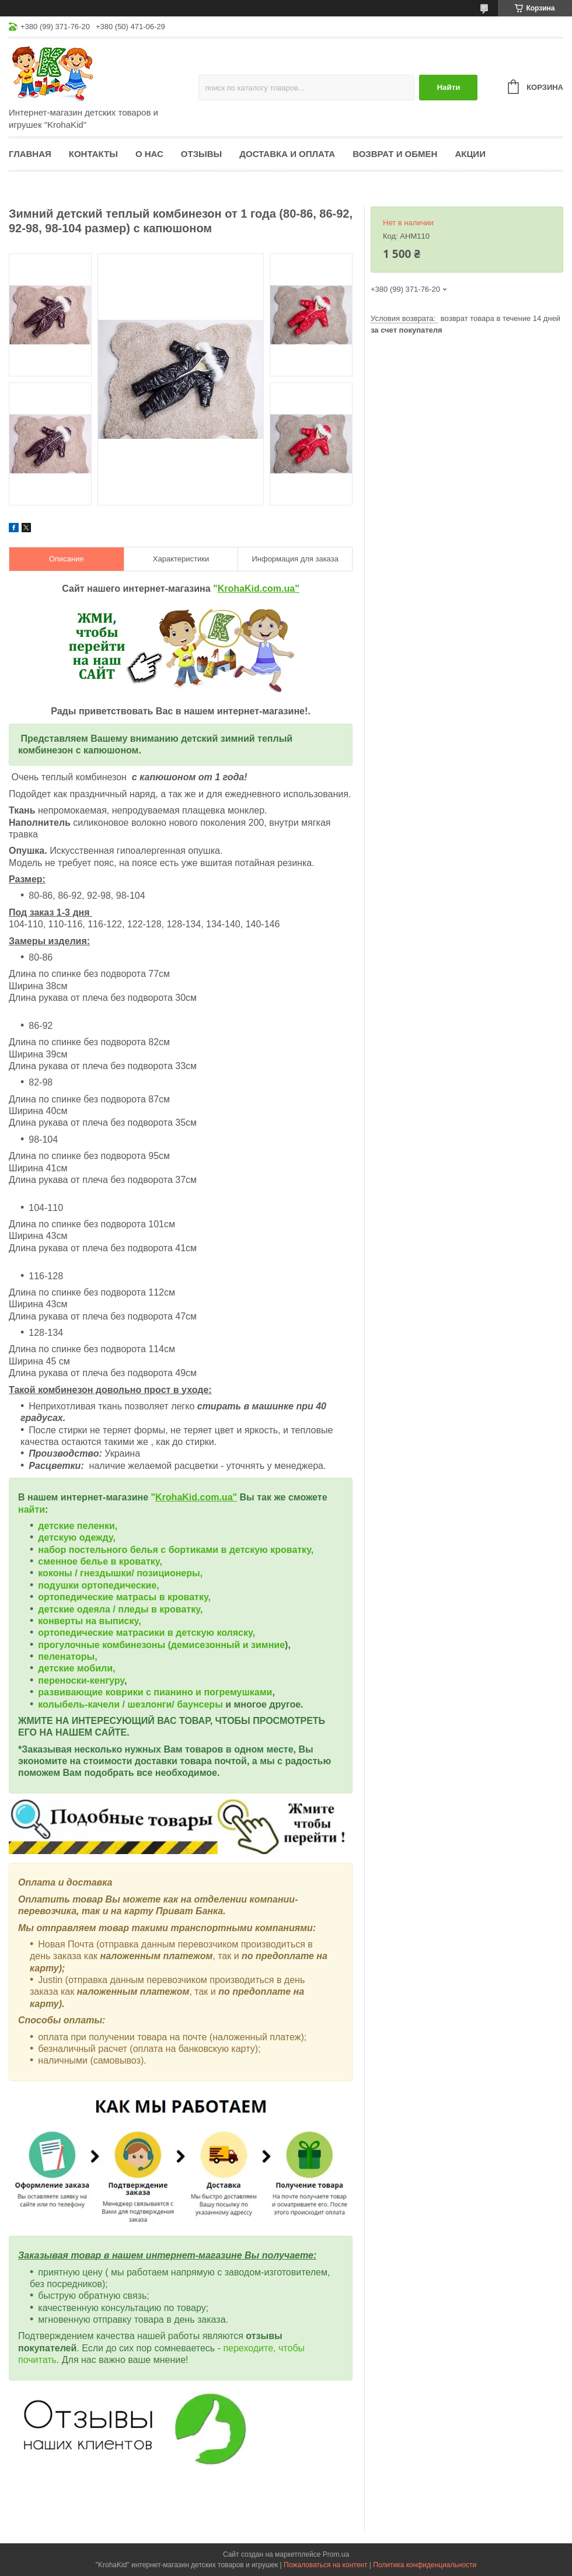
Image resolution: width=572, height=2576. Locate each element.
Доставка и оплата (287, 153)
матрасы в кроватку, (163, 1597)
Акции (470, 153)
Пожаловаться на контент (325, 2565)
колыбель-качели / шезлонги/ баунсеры (130, 1704)
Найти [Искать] (448, 87)
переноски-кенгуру (81, 1680)
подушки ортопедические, (98, 1585)
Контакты (93, 153)
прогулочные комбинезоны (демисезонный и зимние (161, 1645)
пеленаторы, (67, 1657)
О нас (149, 153)
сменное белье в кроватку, (100, 1561)
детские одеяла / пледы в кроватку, (120, 1609)
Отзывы (201, 153)
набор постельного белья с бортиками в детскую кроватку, (175, 1550)
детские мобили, (76, 1668)
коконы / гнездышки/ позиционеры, (120, 1573)
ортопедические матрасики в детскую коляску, (146, 1633)
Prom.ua (336, 2554)
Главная (30, 153)
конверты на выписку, (89, 1621)
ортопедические (77, 1597)
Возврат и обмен (395, 153)
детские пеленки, (77, 1526)
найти (31, 1509)
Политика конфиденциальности (424, 2565)
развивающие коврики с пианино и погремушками (155, 1692)
